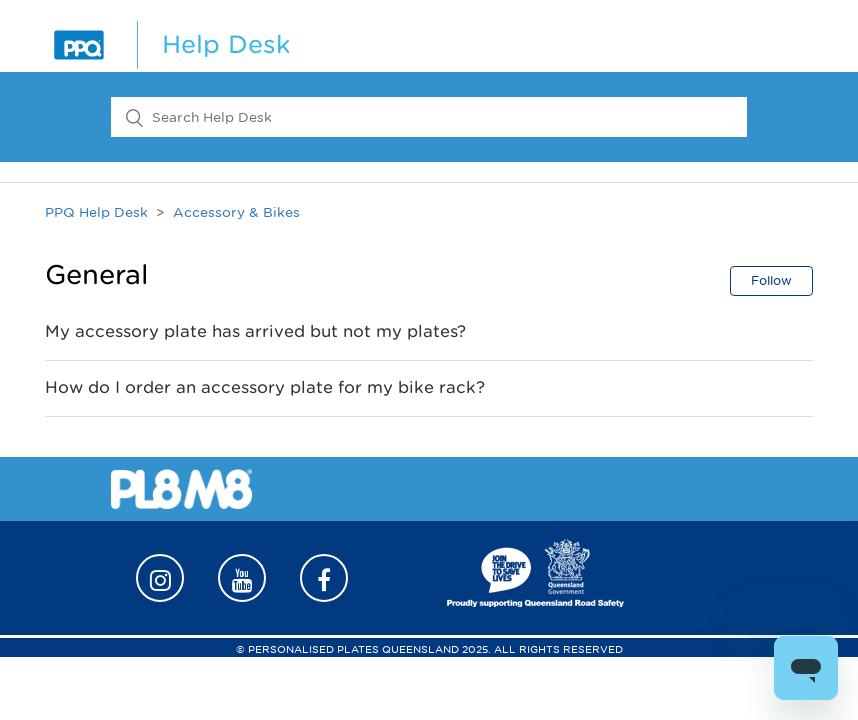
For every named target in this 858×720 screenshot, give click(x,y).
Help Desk (226, 44)
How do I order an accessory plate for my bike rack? (265, 387)
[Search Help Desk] (429, 117)
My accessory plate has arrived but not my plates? (255, 331)
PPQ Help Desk (96, 212)
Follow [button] (771, 280)
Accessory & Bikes (236, 212)
